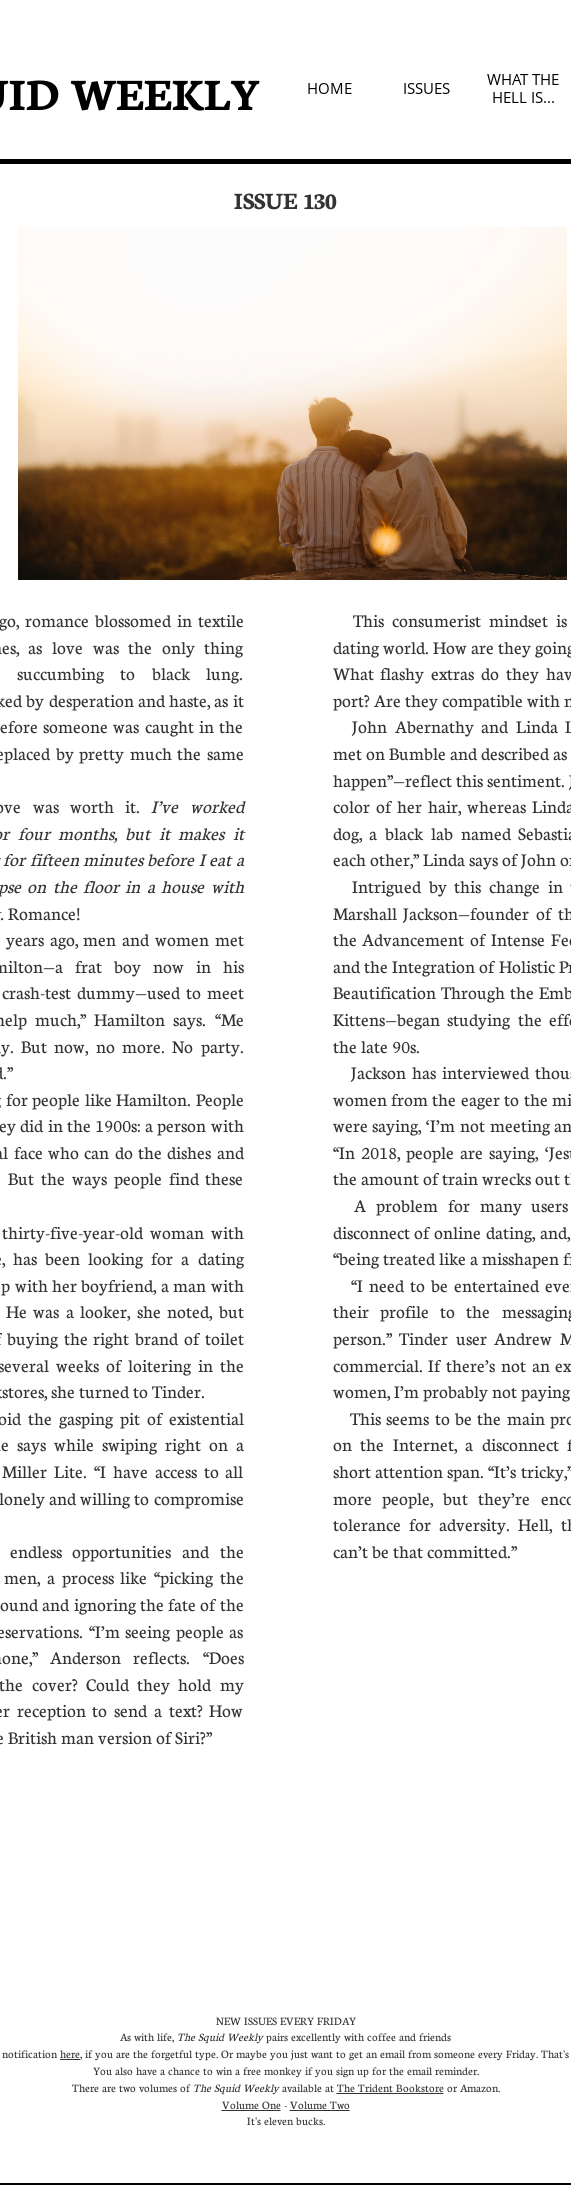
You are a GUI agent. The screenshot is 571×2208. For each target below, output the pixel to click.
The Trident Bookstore (390, 2087)
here (70, 2053)
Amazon (479, 2087)
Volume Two (320, 2104)
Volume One (251, 2104)
